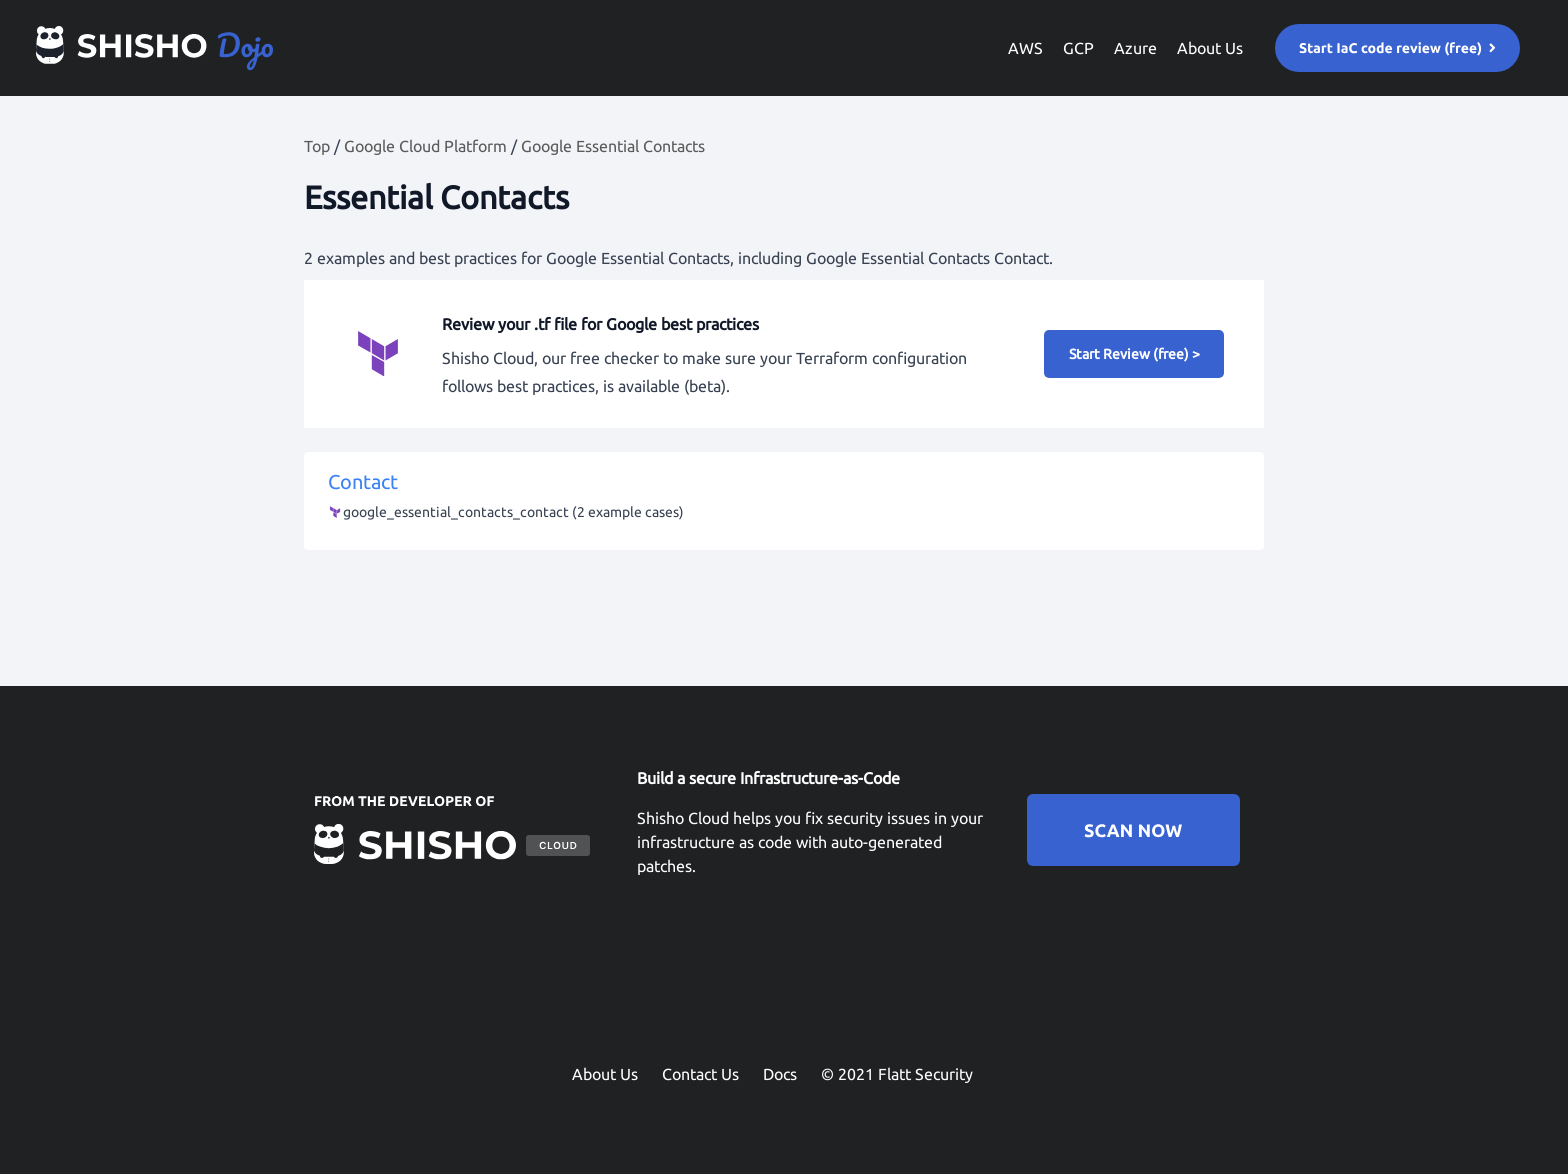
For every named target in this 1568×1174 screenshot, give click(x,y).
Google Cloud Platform (425, 146)
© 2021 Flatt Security (897, 1074)
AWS (1025, 48)
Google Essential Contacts (613, 146)
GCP (1078, 48)
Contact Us (700, 1074)
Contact (784, 498)
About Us (1210, 48)
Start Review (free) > (1134, 354)
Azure (1135, 48)
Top (317, 146)
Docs (780, 1074)
